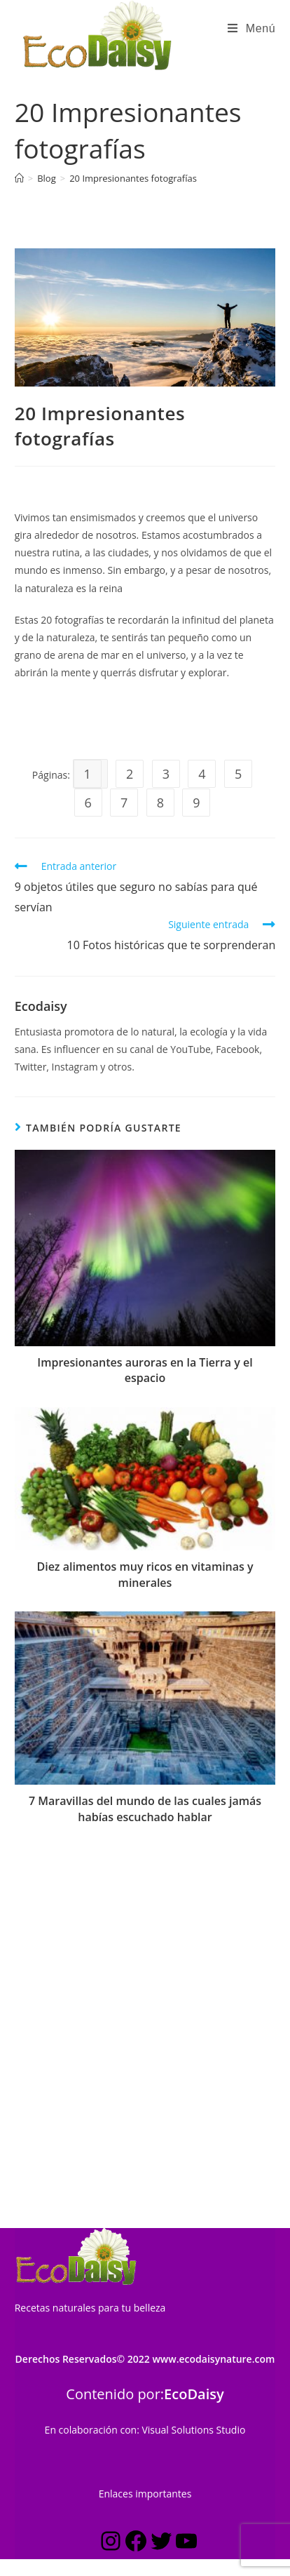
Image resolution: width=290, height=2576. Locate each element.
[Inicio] (19, 178)
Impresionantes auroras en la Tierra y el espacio (144, 1370)
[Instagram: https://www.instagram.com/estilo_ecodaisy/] (110, 2206)
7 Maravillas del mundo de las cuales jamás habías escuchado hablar (145, 1808)
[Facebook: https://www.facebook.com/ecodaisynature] (136, 2206)
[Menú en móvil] (251, 29)
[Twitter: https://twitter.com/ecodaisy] (161, 2206)
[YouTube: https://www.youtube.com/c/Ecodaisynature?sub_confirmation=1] (186, 2206)
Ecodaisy (41, 1006)
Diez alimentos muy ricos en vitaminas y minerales (144, 1574)
